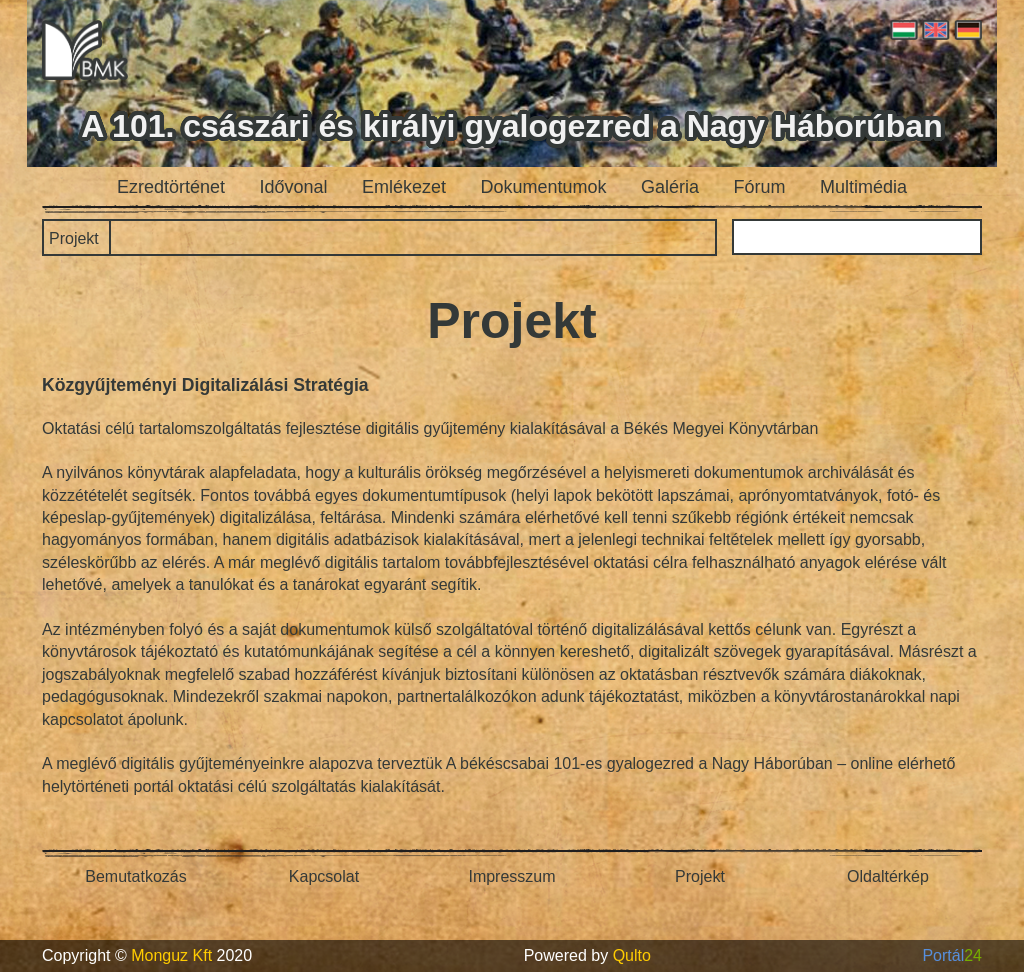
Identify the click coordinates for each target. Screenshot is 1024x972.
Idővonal (294, 187)
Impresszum (511, 876)
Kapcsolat (324, 876)
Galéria (670, 187)
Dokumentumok (544, 187)
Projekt (74, 238)
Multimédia (863, 187)
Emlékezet (404, 187)
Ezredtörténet (171, 187)
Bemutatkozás (135, 876)
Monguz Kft (171, 955)
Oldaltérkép (888, 876)
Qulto (632, 955)
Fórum (760, 187)
